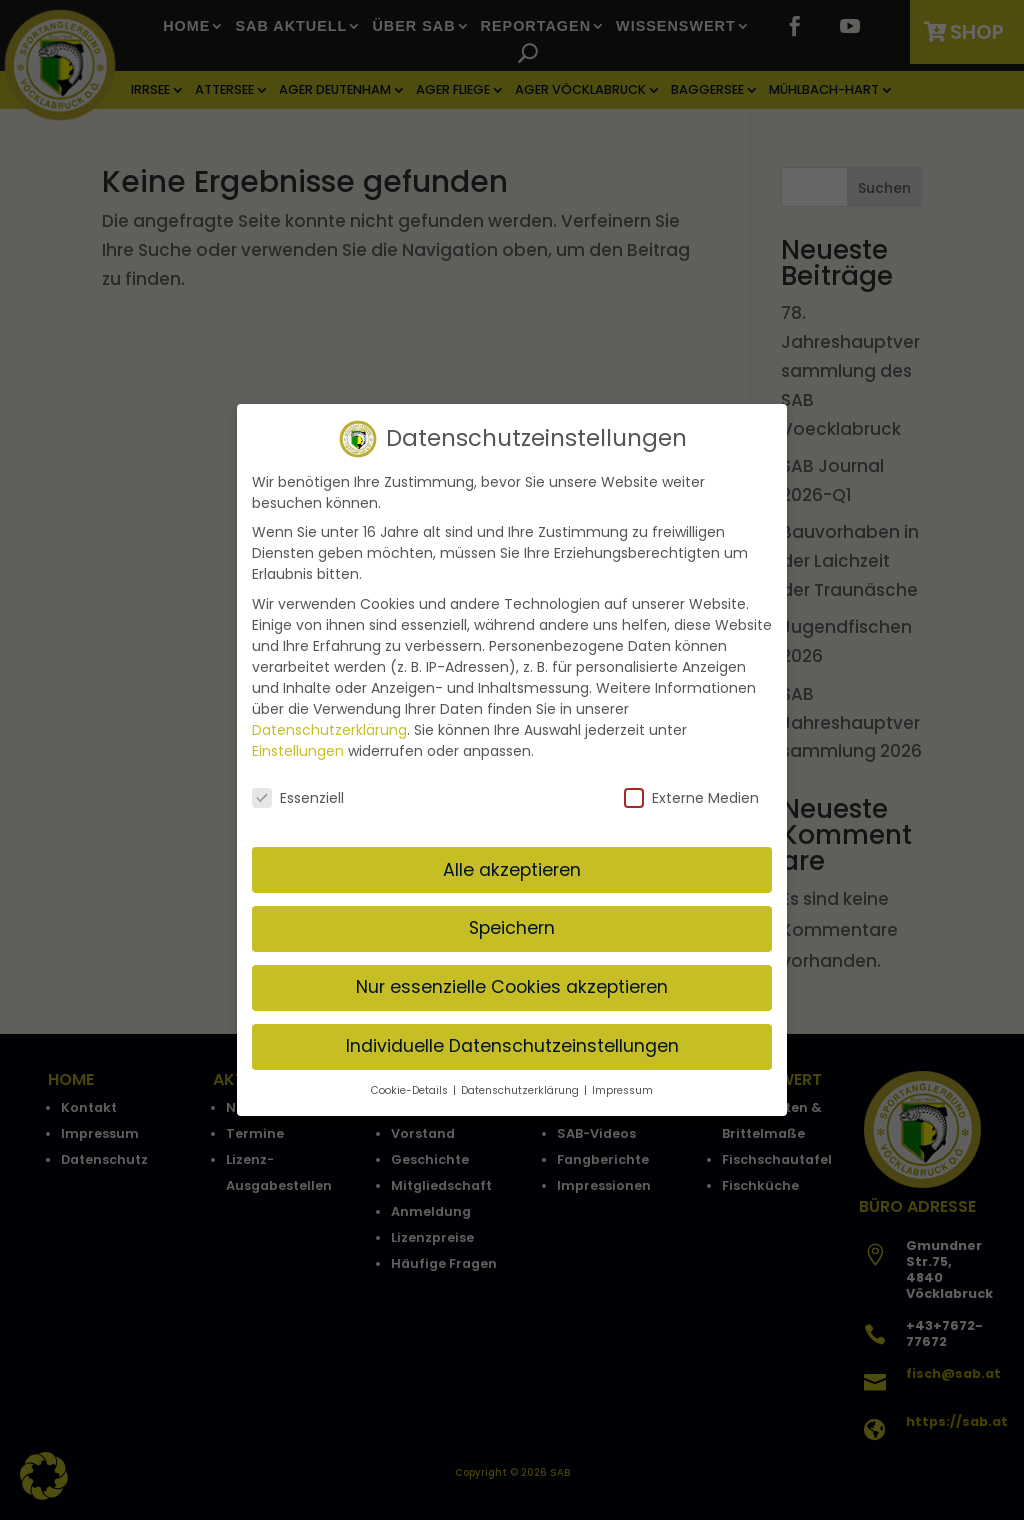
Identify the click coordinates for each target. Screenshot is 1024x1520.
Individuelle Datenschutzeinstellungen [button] (512, 1039)
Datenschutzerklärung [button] (521, 1083)
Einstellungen (298, 743)
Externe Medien (691, 791)
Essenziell (298, 791)
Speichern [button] (512, 921)
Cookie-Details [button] (411, 1083)
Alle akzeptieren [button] (512, 862)
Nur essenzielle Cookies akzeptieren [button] (512, 980)
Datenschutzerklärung (329, 722)
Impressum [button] (622, 1083)
